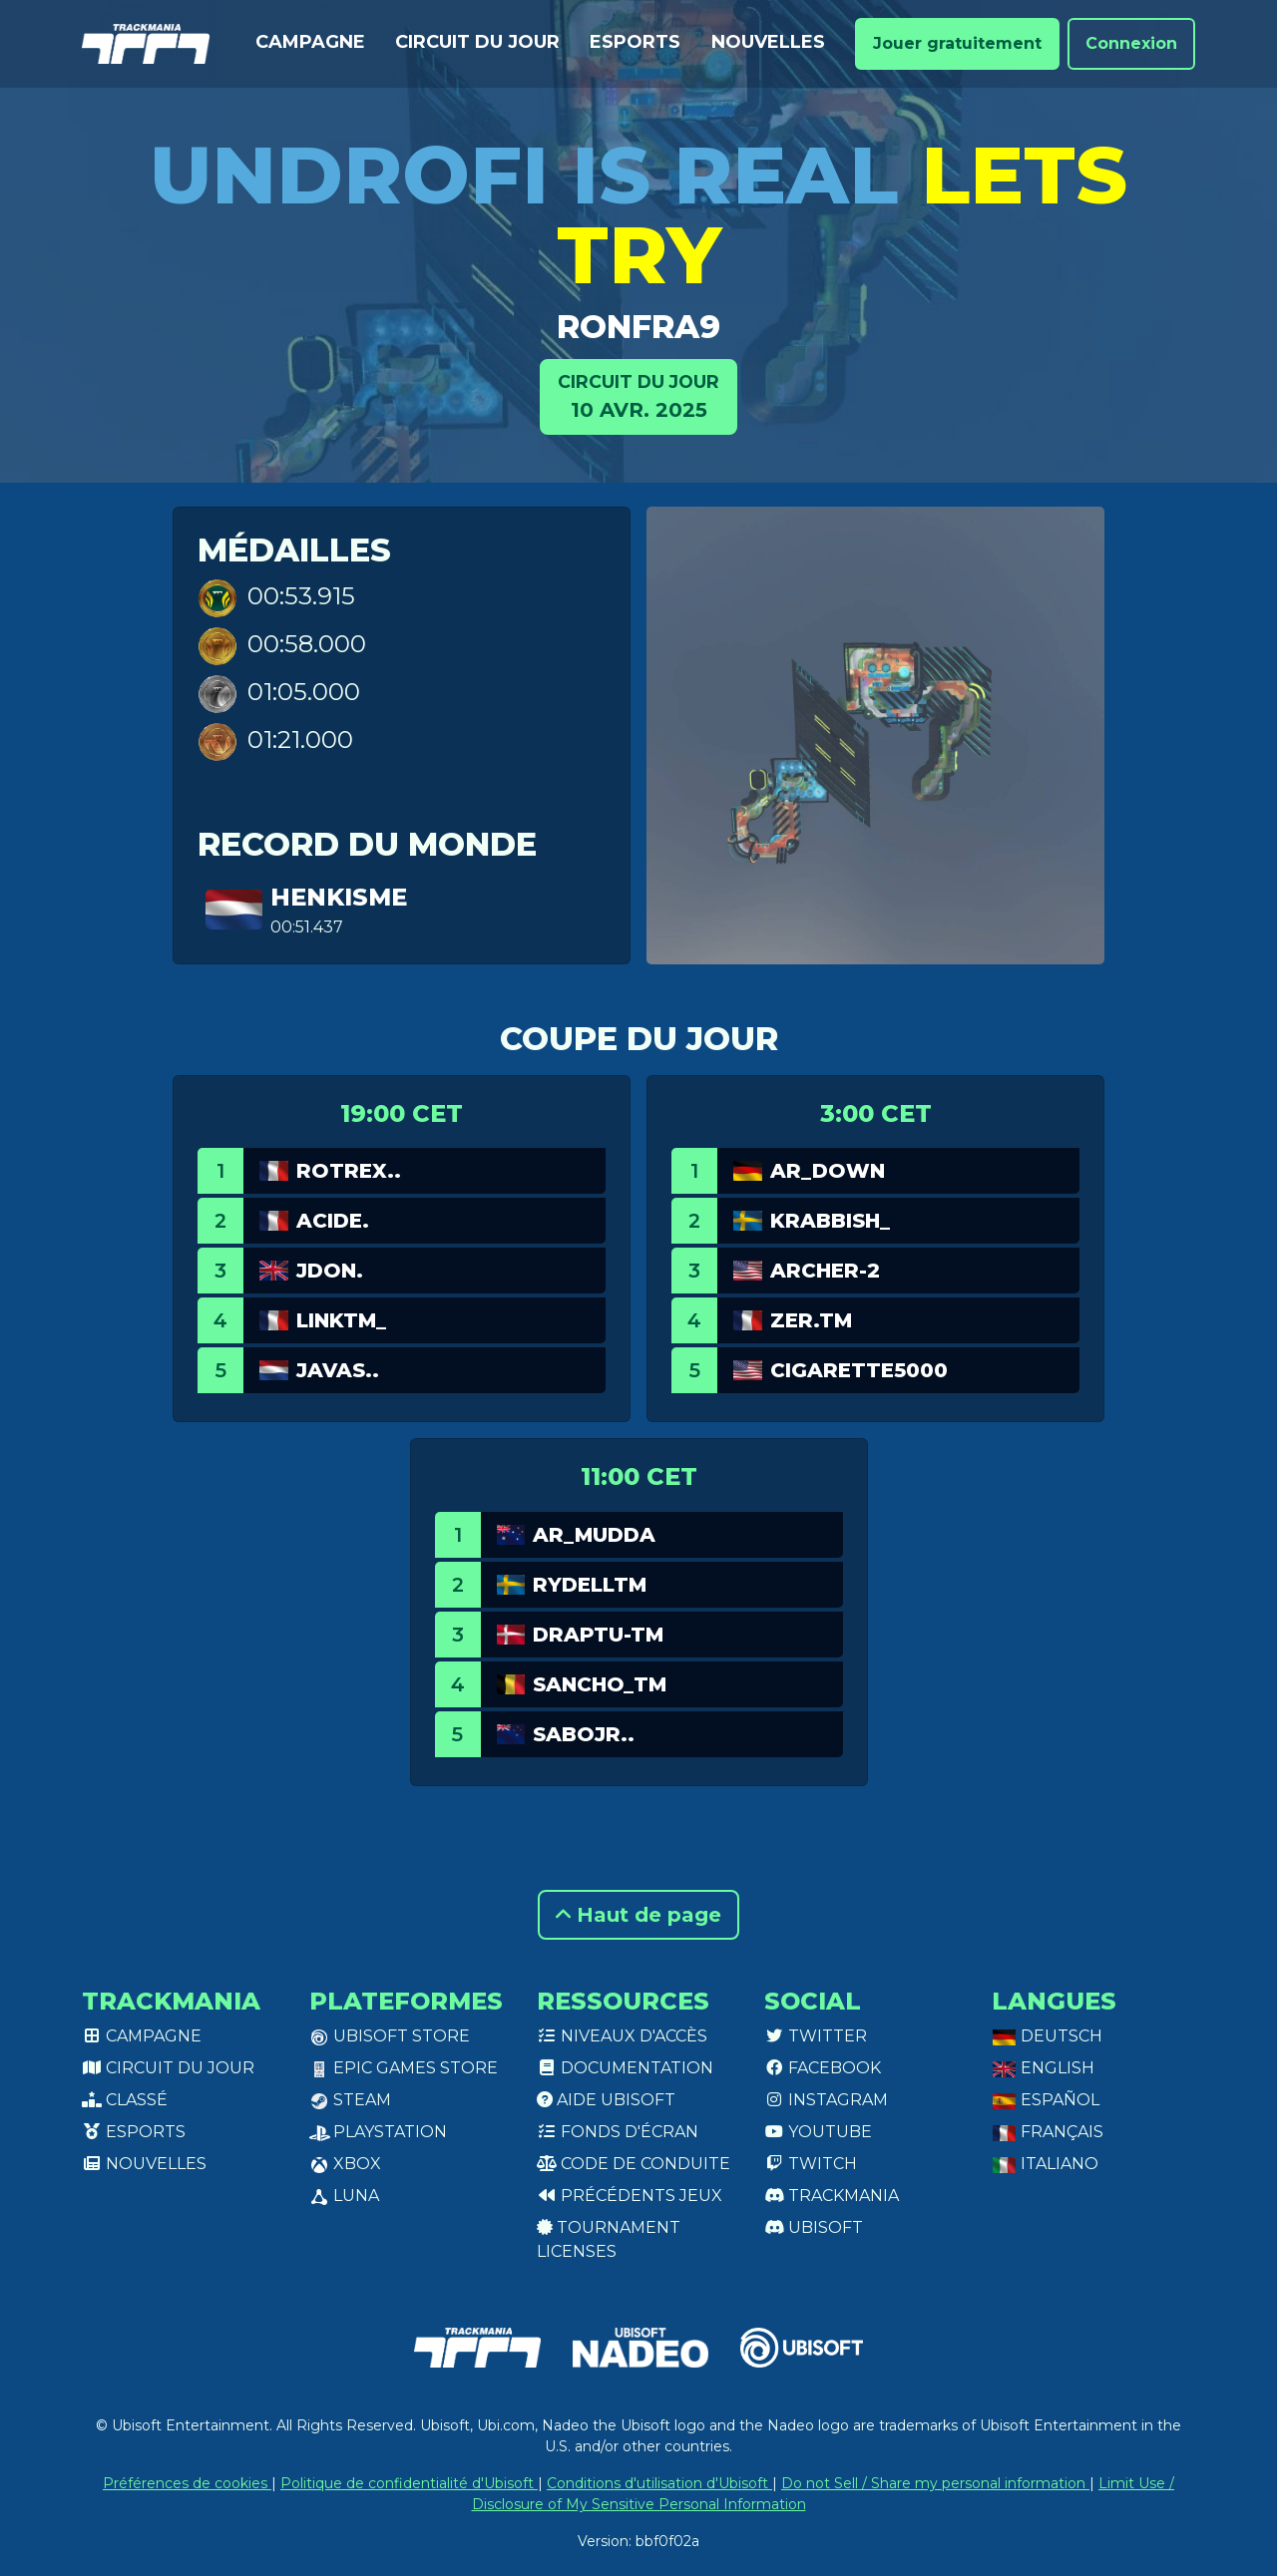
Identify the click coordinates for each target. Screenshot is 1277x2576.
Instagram (826, 2099)
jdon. (329, 1271)
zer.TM (811, 1320)
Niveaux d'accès (622, 2035)
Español (1045, 2099)
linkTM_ (341, 1320)
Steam (350, 2099)
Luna (344, 2195)
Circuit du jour (477, 42)
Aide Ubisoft (606, 2099)
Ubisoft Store (389, 2035)
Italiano (1045, 2163)
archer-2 (825, 1271)
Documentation (625, 2067)
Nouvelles (768, 42)
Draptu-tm (598, 1635)
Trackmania (831, 2195)
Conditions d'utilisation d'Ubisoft (659, 2483)
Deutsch (1047, 2035)
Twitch (810, 2163)
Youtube (818, 2131)
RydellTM (589, 1585)
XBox (345, 2163)
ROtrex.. (348, 1171)
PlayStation (378, 2131)
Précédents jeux (629, 2195)
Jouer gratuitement (957, 43)
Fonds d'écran (617, 2131)
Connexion (1131, 43)
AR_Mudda (594, 1535)
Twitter (815, 2035)
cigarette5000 (859, 1370)
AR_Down (827, 1171)
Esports (635, 42)
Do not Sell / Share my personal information (935, 2483)
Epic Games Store (403, 2067)
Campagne (310, 42)
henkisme (338, 897)
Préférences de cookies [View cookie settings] (187, 2483)
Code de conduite (633, 2163)
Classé (125, 2099)
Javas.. (337, 1370)
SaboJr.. (584, 1734)
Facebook (822, 2067)
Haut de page (638, 1915)
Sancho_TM (599, 1684)
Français (1047, 2131)
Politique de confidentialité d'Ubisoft (409, 2483)
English (1043, 2067)
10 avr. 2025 (638, 395)
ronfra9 (638, 326)
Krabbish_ (830, 1221)
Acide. (332, 1221)
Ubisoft (813, 2227)
